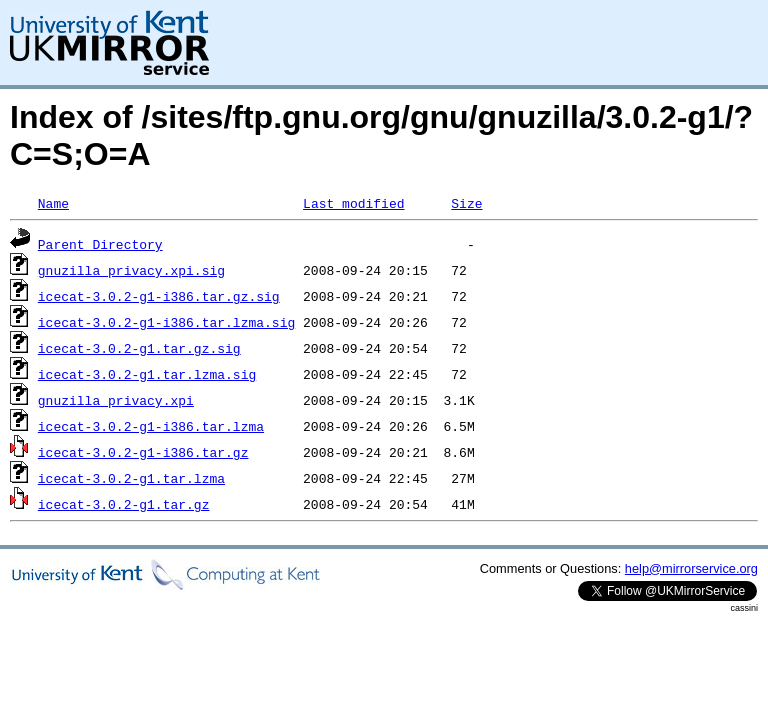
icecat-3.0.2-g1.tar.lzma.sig (147, 374)
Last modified (353, 203)
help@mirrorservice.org (691, 568)
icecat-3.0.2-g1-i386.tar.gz (143, 452)
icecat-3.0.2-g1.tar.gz (124, 504)
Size (466, 203)
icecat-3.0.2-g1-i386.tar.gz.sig (159, 296)
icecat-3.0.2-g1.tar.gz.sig (139, 348)
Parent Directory (100, 244)
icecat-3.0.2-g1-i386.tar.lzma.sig (166, 322)
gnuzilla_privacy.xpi (116, 400)
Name (53, 203)
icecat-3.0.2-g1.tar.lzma (131, 478)
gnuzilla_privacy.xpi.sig (131, 270)
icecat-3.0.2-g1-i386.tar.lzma (151, 426)
